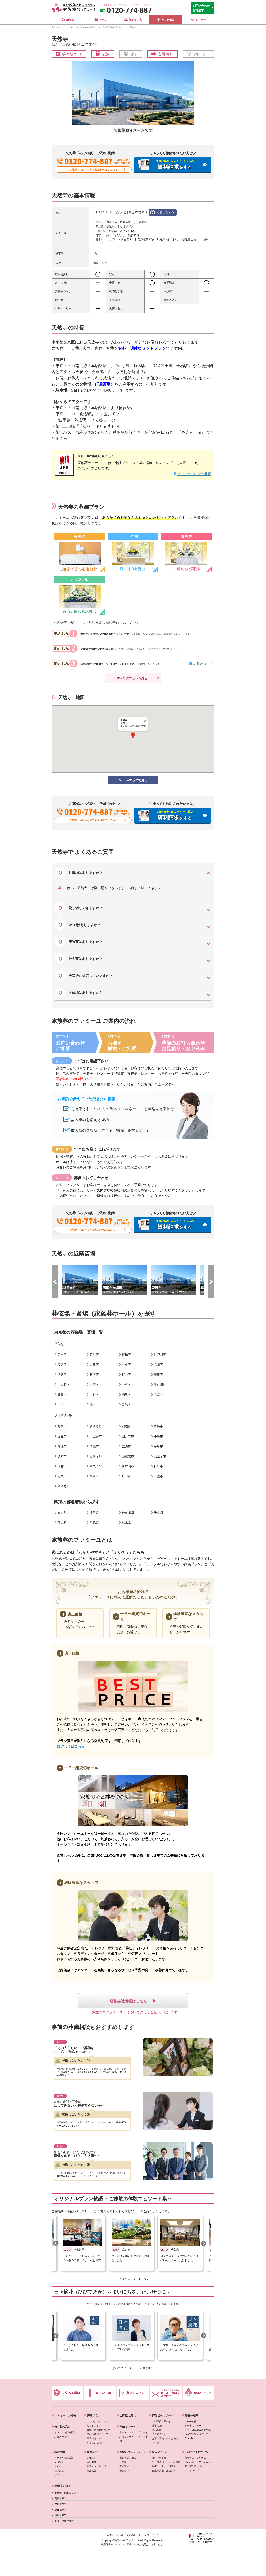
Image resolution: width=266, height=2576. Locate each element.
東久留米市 (97, 1466)
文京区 (158, 1394)
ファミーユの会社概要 (194, 473)
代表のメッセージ (96, 2466)
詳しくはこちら (73, 1746)
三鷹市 (158, 1476)
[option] (133, 98)
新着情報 (59, 2452)
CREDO (91, 2457)
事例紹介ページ (95, 2438)
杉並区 (126, 1375)
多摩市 (158, 1446)
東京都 (62, 1513)
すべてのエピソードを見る (133, 2279)
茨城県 (62, 1523)
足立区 (62, 1355)
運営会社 (92, 2452)
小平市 (158, 1436)
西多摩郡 (96, 1456)
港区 (61, 1404)
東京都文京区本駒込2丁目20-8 (78, 44)
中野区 (94, 1394)
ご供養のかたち (160, 2434)
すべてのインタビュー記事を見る (133, 2368)
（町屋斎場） (103, 384)
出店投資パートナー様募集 (166, 2462)
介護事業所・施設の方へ (165, 2470)
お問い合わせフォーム (133, 2452)
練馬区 (126, 1394)
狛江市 (62, 1446)
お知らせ (59, 2466)
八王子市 (160, 1456)
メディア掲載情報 (63, 2457)
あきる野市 (97, 1426)
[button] (133, 735)
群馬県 (94, 1523)
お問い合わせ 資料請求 (201, 8)
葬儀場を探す (62, 2486)
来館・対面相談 (127, 2457)
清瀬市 (94, 1446)
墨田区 (158, 1375)
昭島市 (62, 1426)
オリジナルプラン (96, 2421)
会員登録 (124, 2470)
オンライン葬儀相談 (65, 2432)
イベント (59, 2462)
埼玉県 (94, 1513)
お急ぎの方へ (61, 2436)
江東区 (126, 1365)
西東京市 (128, 1456)
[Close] (145, 721)
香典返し (157, 2442)
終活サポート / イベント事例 (133, 2438)
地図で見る (164, 212)
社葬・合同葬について (99, 2429)
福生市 (94, 1476)
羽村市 (62, 1466)
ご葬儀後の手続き (161, 2421)
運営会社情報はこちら (133, 2000)
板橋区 (126, 1355)
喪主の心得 (190, 2421)
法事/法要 (157, 2425)
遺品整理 (157, 2429)
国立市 (62, 1436)
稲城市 (126, 1426)
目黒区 (126, 1404)
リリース (59, 2474)
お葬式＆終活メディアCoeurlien (196, 2436)
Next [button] (203, 2243)
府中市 (62, 1476)
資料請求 (124, 2466)
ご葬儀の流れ (127, 2415)
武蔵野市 (64, 1486)
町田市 (126, 1476)
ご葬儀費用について (97, 2434)
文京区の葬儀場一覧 (112, 27)
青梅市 (158, 1426)
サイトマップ (192, 2470)
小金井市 (96, 1436)
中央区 (126, 1384)
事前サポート (127, 2426)
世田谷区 (64, 1384)
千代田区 (160, 1384)
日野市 (158, 1466)
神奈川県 (128, 1513)
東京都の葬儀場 (87, 27)
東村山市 (128, 1466)
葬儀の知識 (191, 2415)
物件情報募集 (159, 2457)
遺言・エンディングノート (133, 2432)
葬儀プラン (93, 2415)
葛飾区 (62, 1365)
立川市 (126, 1446)
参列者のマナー (193, 2425)
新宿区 (94, 1375)
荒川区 (94, 1355)
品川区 (158, 1365)
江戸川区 (160, 1355)
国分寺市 (128, 1436)
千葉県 (158, 1513)
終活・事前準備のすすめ (198, 2429)
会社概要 (91, 2462)
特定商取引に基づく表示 (198, 2462)
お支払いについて (96, 2442)
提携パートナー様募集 (164, 2466)
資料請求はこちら (203, 663)
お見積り (124, 2462)
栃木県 (126, 1523)
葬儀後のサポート (163, 2415)
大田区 (94, 1365)
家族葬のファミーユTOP (63, 27)
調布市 (62, 1456)
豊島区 (62, 1394)
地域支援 (59, 2470)
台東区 (94, 1384)
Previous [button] (56, 2243)
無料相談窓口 (62, 2426)
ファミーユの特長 (65, 2415)
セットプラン (94, 2425)
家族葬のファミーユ (195, 2457)
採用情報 (91, 2470)
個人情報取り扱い (194, 2466)
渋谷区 (62, 1375)
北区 (93, 1404)
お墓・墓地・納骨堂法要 (165, 2438)
